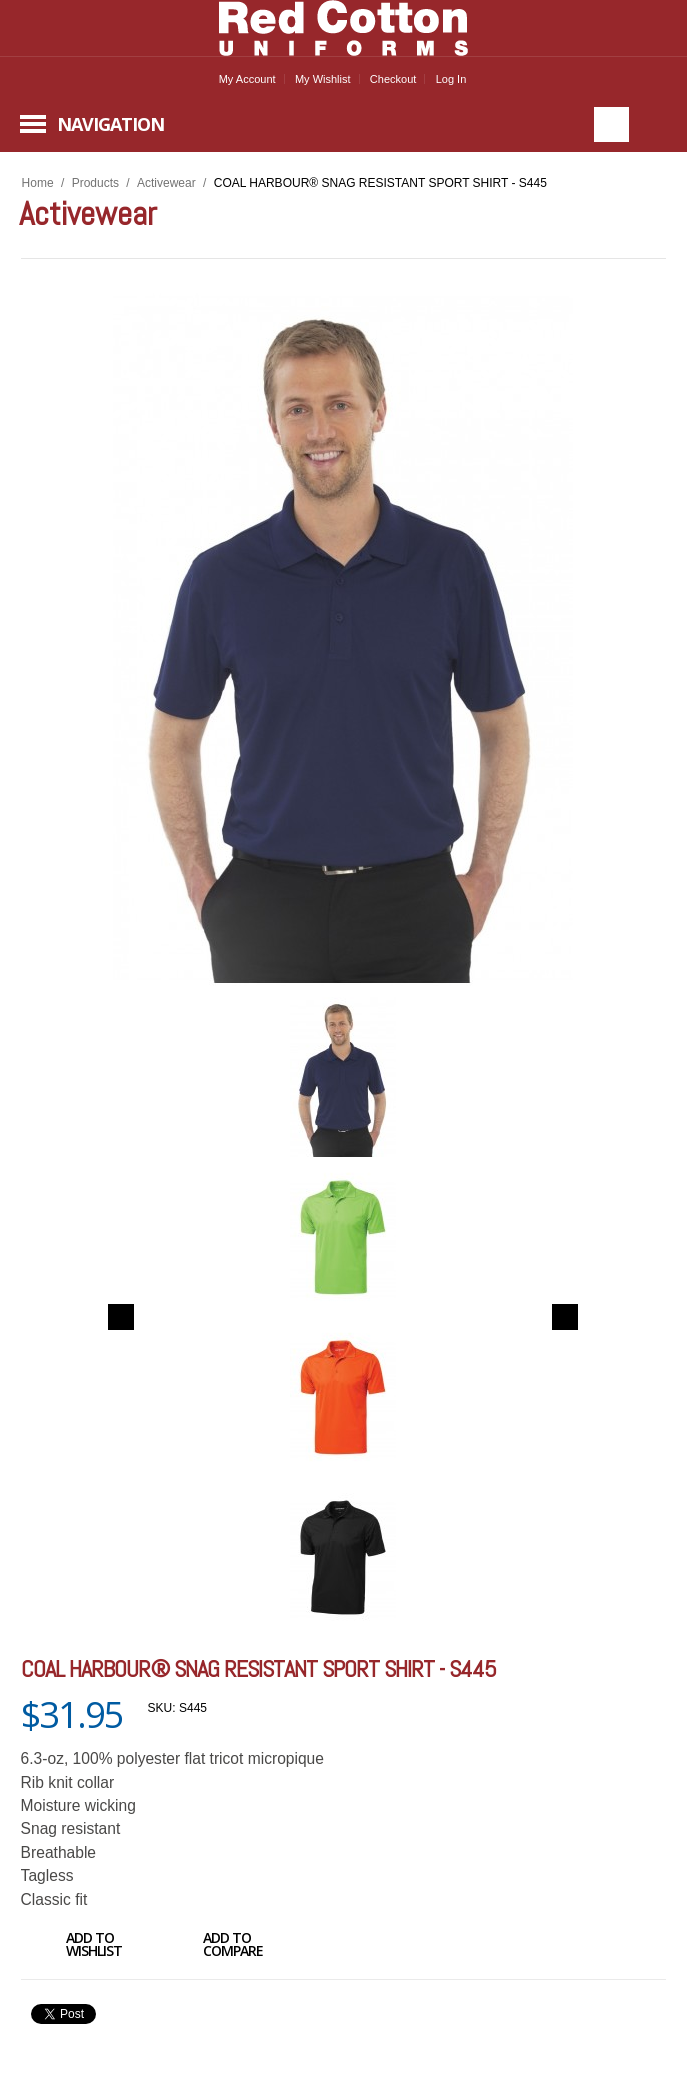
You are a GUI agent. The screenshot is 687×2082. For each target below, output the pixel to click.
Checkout (393, 79)
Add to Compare (210, 1947)
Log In (451, 79)
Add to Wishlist (71, 1947)
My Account (247, 79)
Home (38, 183)
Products (95, 183)
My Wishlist (323, 79)
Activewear (166, 183)
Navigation (110, 124)
